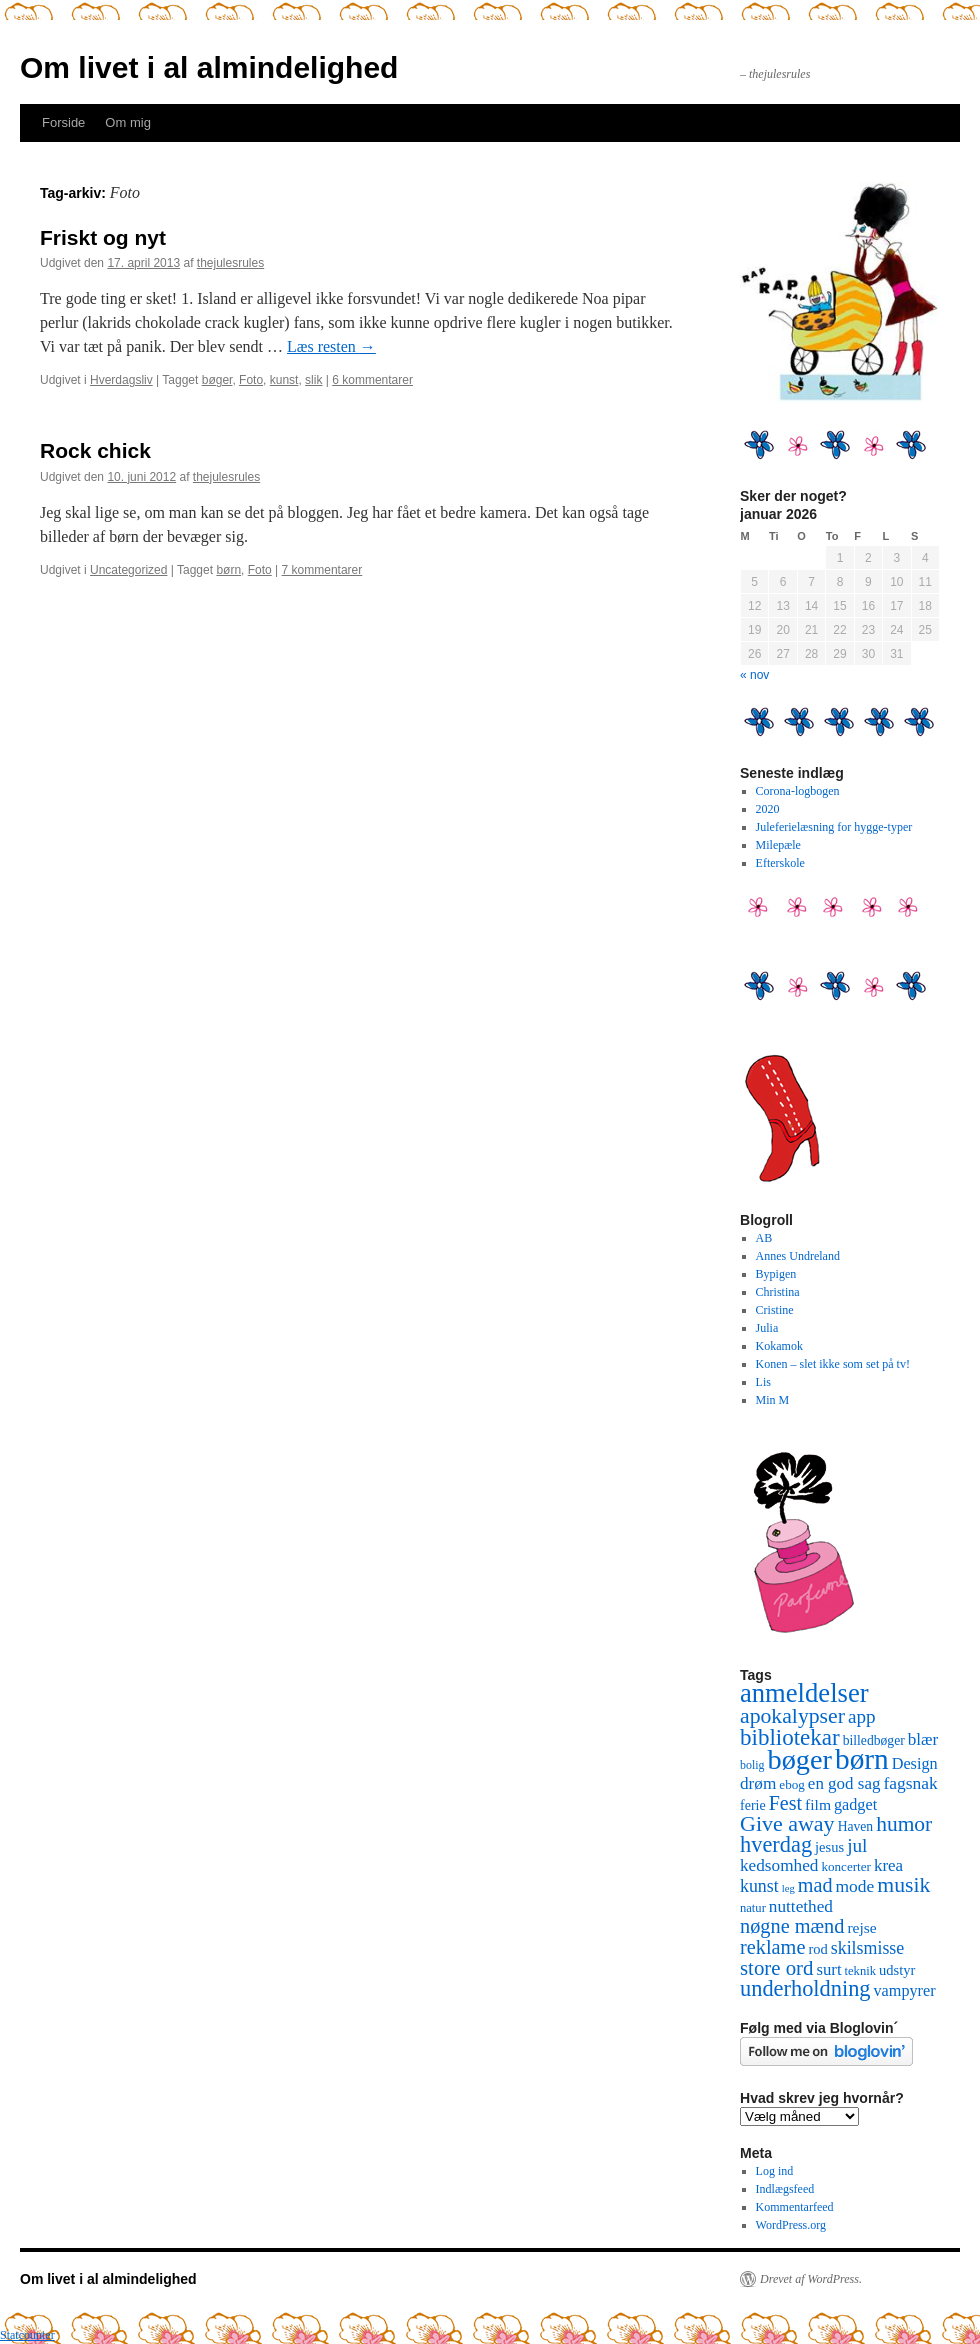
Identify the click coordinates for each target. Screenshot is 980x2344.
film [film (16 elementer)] (818, 1804)
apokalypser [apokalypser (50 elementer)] (792, 1716)
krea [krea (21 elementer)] (888, 1865)
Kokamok (779, 1346)
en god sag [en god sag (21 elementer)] (844, 1783)
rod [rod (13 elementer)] (817, 1949)
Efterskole (780, 863)
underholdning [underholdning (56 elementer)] (805, 1988)
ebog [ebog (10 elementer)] (791, 1784)
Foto (251, 380)
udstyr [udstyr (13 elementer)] (897, 1970)
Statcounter (27, 2335)
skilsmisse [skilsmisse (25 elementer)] (867, 1948)
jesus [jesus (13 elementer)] (829, 1847)
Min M (773, 1400)
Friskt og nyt (103, 237)
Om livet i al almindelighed (209, 67)
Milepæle (778, 845)
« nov (754, 675)
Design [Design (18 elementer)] (915, 1764)
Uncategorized (128, 570)
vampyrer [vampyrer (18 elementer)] (905, 1991)
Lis (763, 1382)
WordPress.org (791, 2225)
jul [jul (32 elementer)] (857, 1845)
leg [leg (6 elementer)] (788, 1888)
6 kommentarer (372, 380)
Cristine (775, 1310)
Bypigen (776, 1274)
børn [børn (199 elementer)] (862, 1759)
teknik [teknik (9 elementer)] (860, 1971)
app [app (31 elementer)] (862, 1716)
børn (228, 570)
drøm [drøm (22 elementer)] (758, 1783)
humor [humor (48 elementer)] (904, 1824)
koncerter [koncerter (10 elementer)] (846, 1866)
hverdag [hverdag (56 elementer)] (776, 1844)
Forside (63, 122)
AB (764, 1238)
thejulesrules (230, 263)
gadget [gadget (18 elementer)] (855, 1805)
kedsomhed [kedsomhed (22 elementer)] (779, 1865)
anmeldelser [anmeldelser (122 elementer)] (804, 1693)
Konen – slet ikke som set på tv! (833, 1364)
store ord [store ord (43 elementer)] (776, 1968)
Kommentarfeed (795, 2207)
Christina (778, 1292)
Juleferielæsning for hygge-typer (834, 827)
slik (313, 380)
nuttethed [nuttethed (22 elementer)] (801, 1906)
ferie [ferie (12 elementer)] (753, 1805)
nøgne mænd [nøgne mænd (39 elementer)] (792, 1926)
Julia (767, 1328)
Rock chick (95, 450)
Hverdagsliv (121, 380)
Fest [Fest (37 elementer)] (785, 1803)
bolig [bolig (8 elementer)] (752, 1765)
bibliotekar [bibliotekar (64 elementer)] (790, 1737)
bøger (217, 380)
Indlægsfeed (785, 2189)
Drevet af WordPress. (811, 2279)
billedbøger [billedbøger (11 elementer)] (874, 1740)
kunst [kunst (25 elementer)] (759, 1886)
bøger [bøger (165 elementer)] (800, 1759)
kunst (284, 380)
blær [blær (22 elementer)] (923, 1739)
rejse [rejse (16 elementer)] (861, 1927)
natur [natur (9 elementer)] (753, 1908)
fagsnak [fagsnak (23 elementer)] (910, 1783)
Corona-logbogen (798, 791)
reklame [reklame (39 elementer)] (772, 1947)
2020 (768, 809)
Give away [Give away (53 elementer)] (787, 1823)
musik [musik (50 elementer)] (903, 1885)
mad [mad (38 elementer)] (815, 1885)
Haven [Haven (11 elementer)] (856, 1826)
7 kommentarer (322, 570)
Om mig (128, 122)
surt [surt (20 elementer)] (828, 1969)
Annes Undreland (798, 1256)
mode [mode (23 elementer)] (855, 1886)
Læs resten (331, 346)
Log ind (775, 2171)
